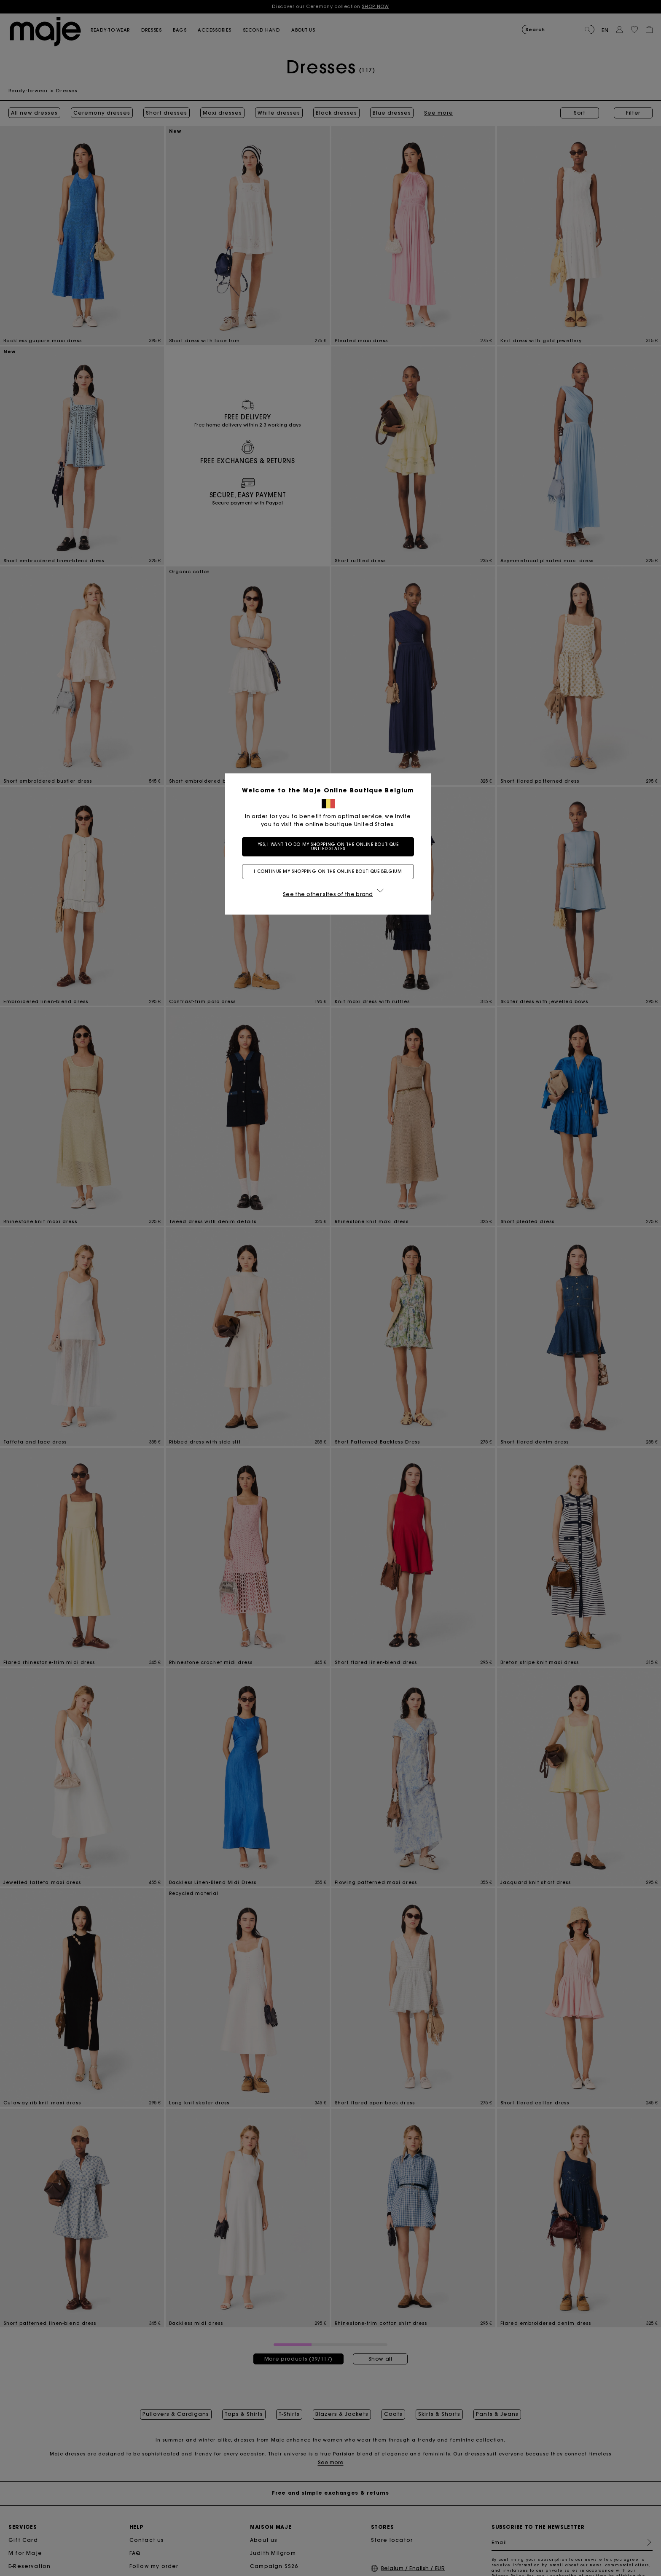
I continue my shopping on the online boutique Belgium (330, 871)
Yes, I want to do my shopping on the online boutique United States (330, 846)
